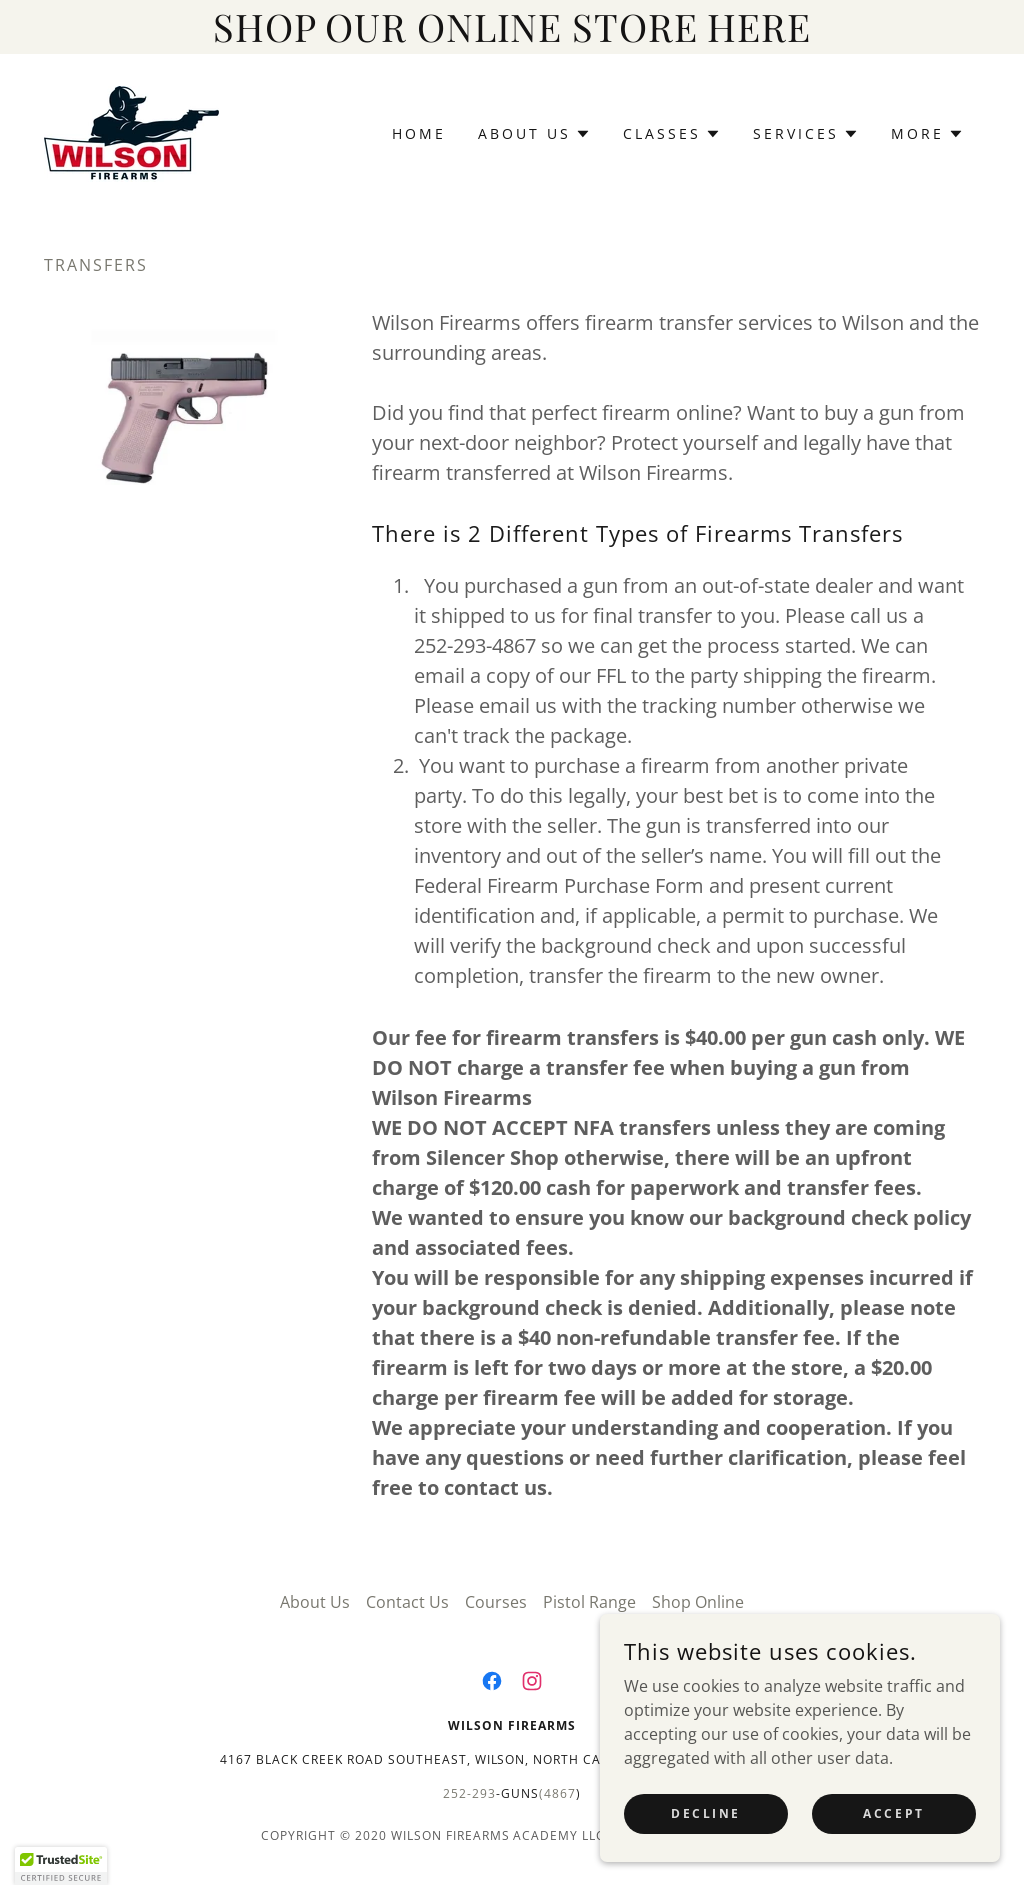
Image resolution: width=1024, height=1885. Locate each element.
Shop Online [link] (698, 1602)
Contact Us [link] (407, 1602)
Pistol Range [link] (589, 1602)
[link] (131, 132)
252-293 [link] (469, 1793)
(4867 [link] (557, 1793)
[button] (534, 134)
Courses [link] (496, 1602)
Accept (893, 1854)
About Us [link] (315, 1602)
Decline (706, 1854)
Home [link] (419, 133)
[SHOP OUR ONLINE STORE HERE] (512, 27)
